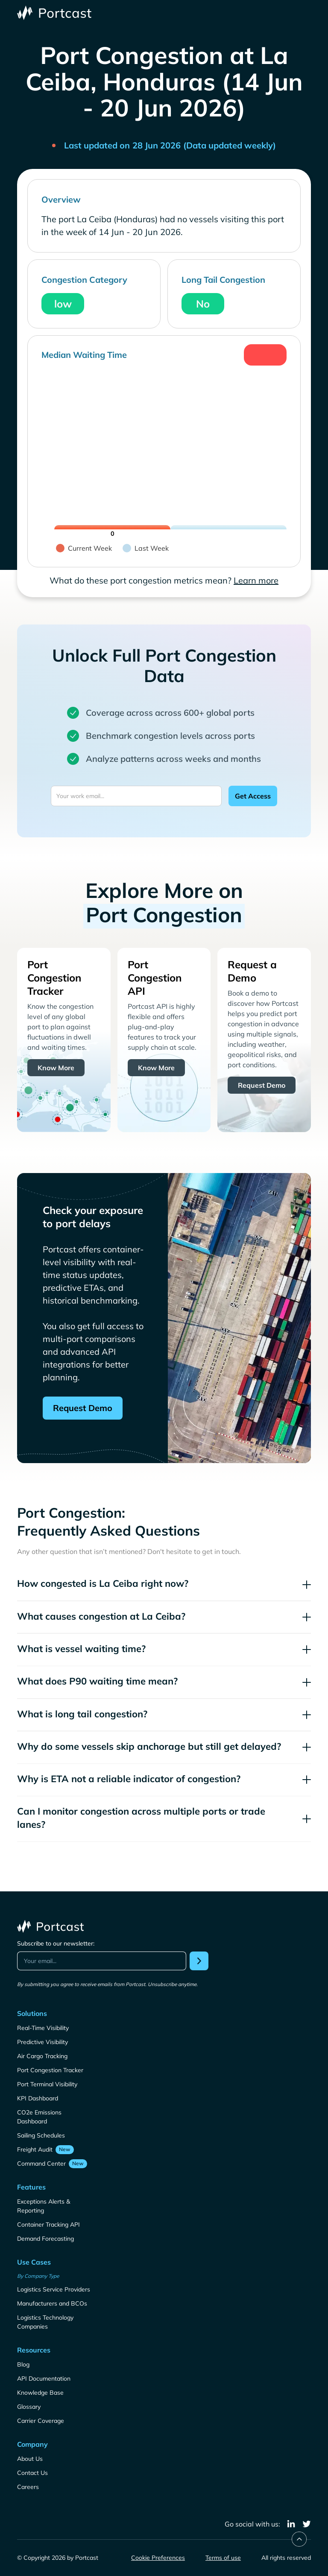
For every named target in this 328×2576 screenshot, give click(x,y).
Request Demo (261, 1085)
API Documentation (43, 2378)
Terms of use (223, 2557)
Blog (23, 2364)
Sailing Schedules (41, 2135)
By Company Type (38, 2276)
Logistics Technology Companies (45, 2322)
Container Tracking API (48, 2224)
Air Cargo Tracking (42, 2056)
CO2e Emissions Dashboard (39, 2116)
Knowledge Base (40, 2392)
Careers (28, 2487)
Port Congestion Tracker (50, 2070)
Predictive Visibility (42, 2042)
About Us (30, 2459)
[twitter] (306, 2524)
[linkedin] (291, 2524)
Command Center (41, 2163)
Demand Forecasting (45, 2238)
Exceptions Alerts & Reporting (43, 2206)
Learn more (256, 580)
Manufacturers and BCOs (52, 2303)
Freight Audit (35, 2149)
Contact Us (32, 2473)
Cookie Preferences (158, 2557)
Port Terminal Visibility (47, 2084)
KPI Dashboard (37, 2098)
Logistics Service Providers (53, 2289)
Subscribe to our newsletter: (55, 1943)
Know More (56, 1067)
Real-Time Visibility (43, 2028)
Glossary (29, 2406)
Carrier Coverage (40, 2421)
